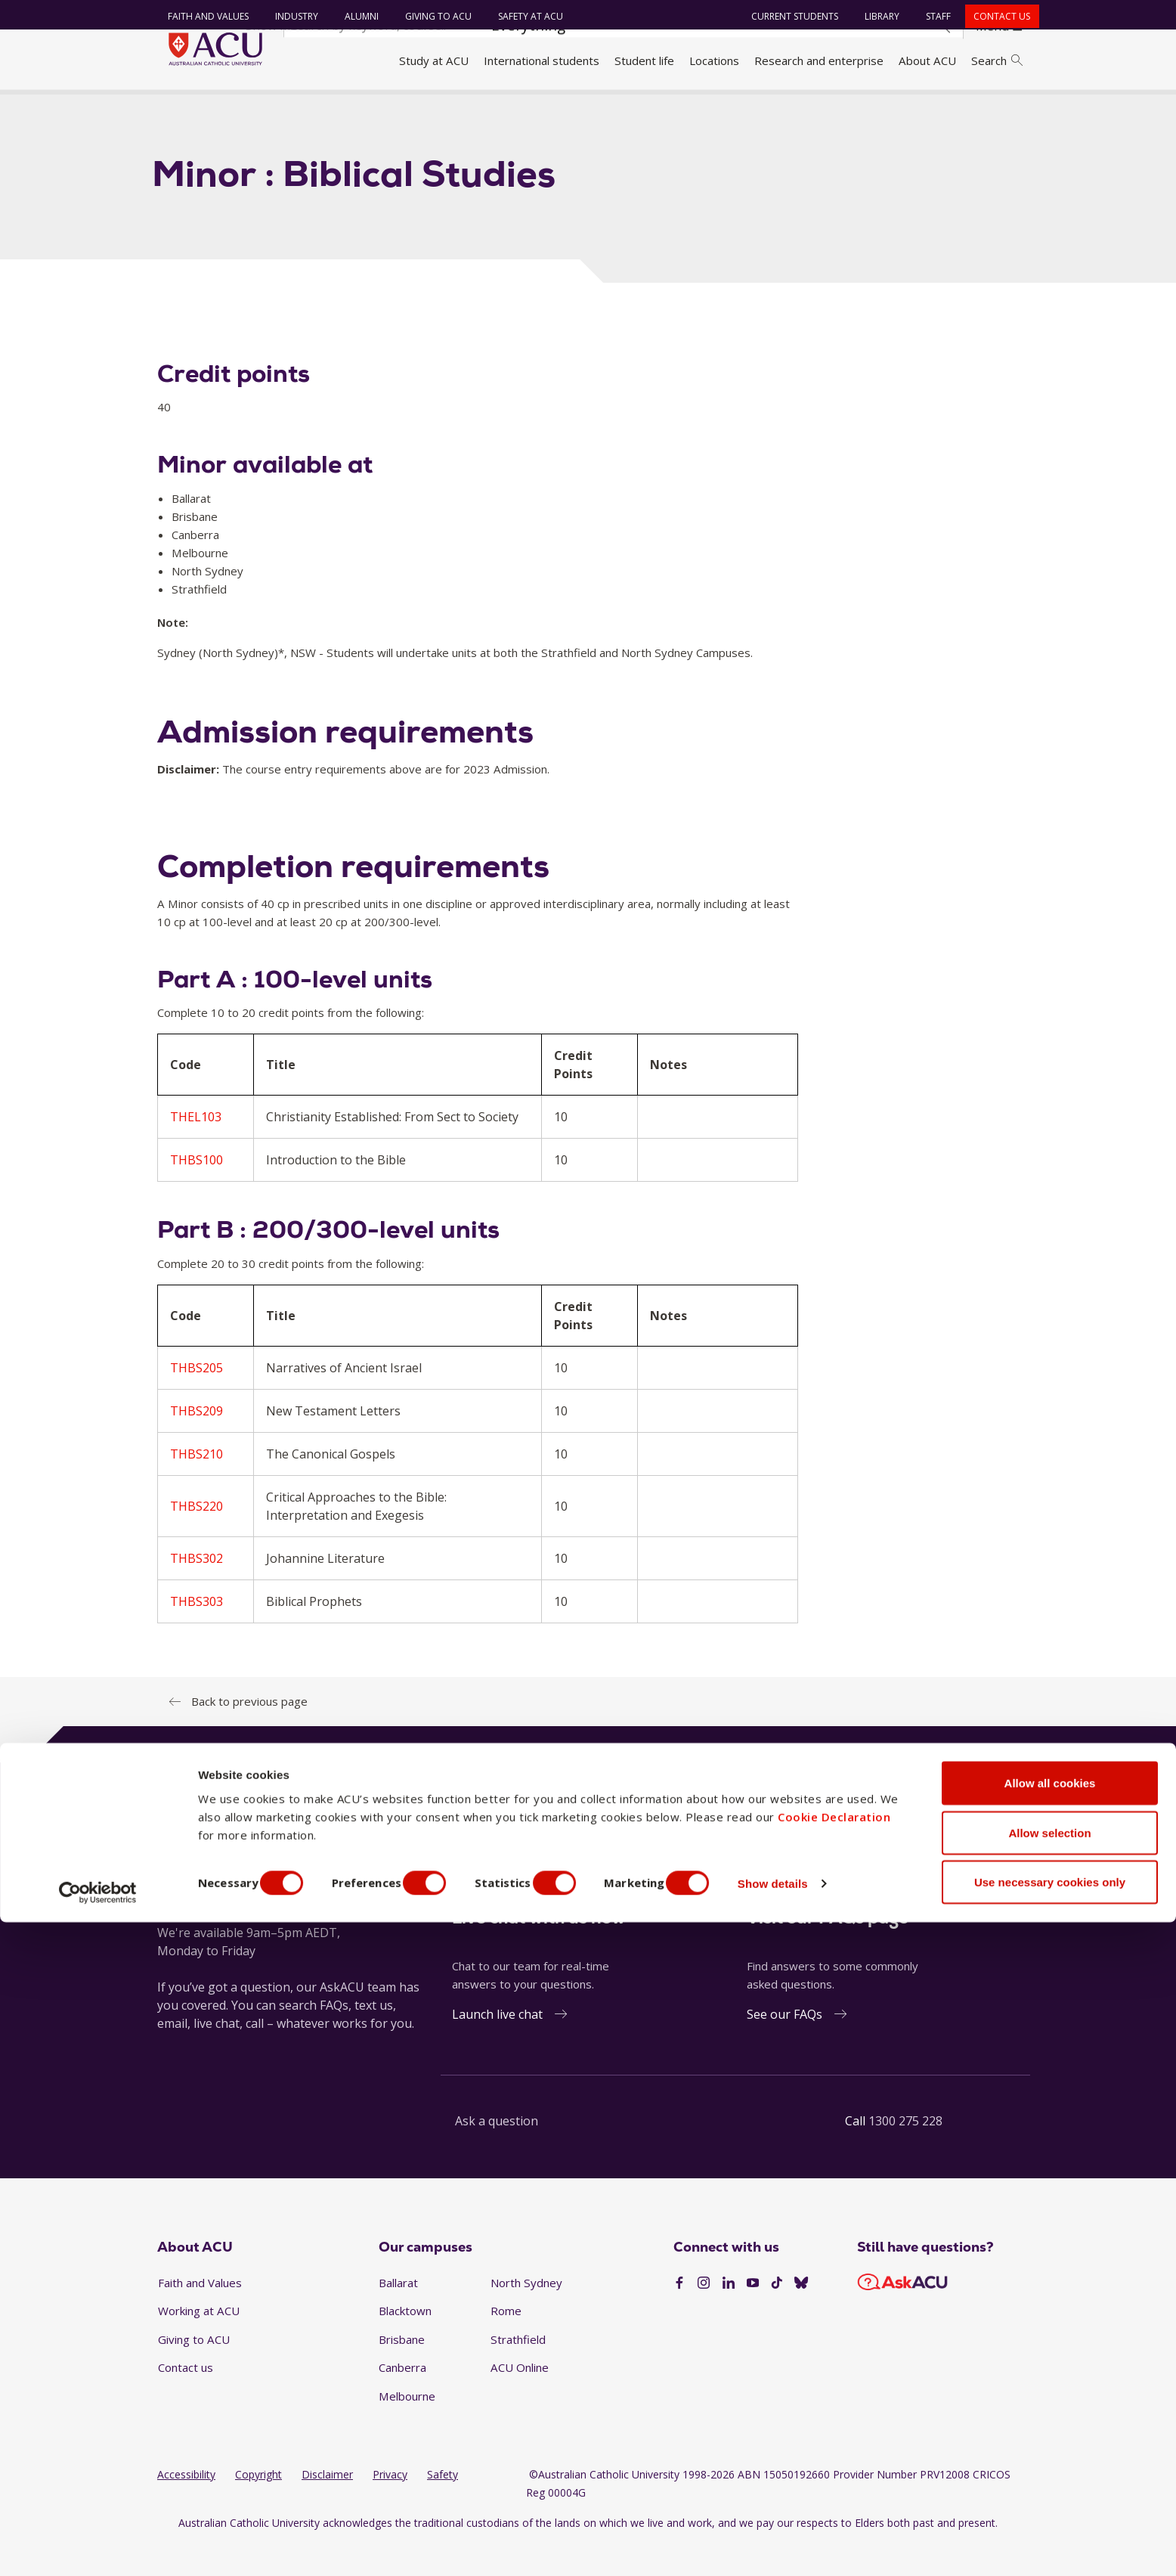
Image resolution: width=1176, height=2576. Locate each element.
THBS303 (196, 1633)
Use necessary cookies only (1049, 2535)
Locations (714, 60)
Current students (787, 16)
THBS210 (196, 1485)
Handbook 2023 (317, 108)
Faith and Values (200, 16)
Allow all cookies (1050, 2436)
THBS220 (196, 1538)
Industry (289, 16)
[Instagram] (704, 2315)
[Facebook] (679, 2315)
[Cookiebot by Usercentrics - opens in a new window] (98, 2546)
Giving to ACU (431, 16)
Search (997, 60)
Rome (506, 2343)
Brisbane (402, 2371)
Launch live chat (497, 2046)
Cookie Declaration (834, 2470)
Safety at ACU (523, 16)
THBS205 (196, 1399)
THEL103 (195, 1149)
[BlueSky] (801, 2315)
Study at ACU (434, 60)
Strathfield (518, 2371)
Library (875, 16)
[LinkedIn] (729, 2315)
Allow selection (1049, 2486)
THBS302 (196, 1590)
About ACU (927, 60)
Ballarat (398, 2314)
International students (541, 60)
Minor (388, 108)
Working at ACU (199, 2343)
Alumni (354, 16)
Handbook (235, 108)
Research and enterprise (819, 60)
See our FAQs (784, 2046)
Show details (811, 2537)
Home (178, 108)
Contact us (995, 16)
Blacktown (405, 2343)
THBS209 (196, 1442)
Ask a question (496, 2153)
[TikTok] (777, 2315)
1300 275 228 (905, 2153)
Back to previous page (249, 1733)
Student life (644, 60)
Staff (931, 16)
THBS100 (196, 1192)
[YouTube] (753, 2315)
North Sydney (526, 2314)
